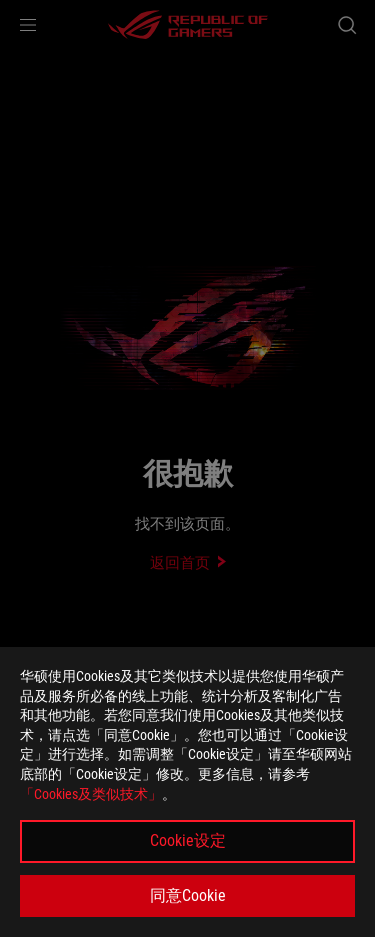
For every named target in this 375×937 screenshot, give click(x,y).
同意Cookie (188, 895)
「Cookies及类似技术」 (91, 794)
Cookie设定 (188, 840)
